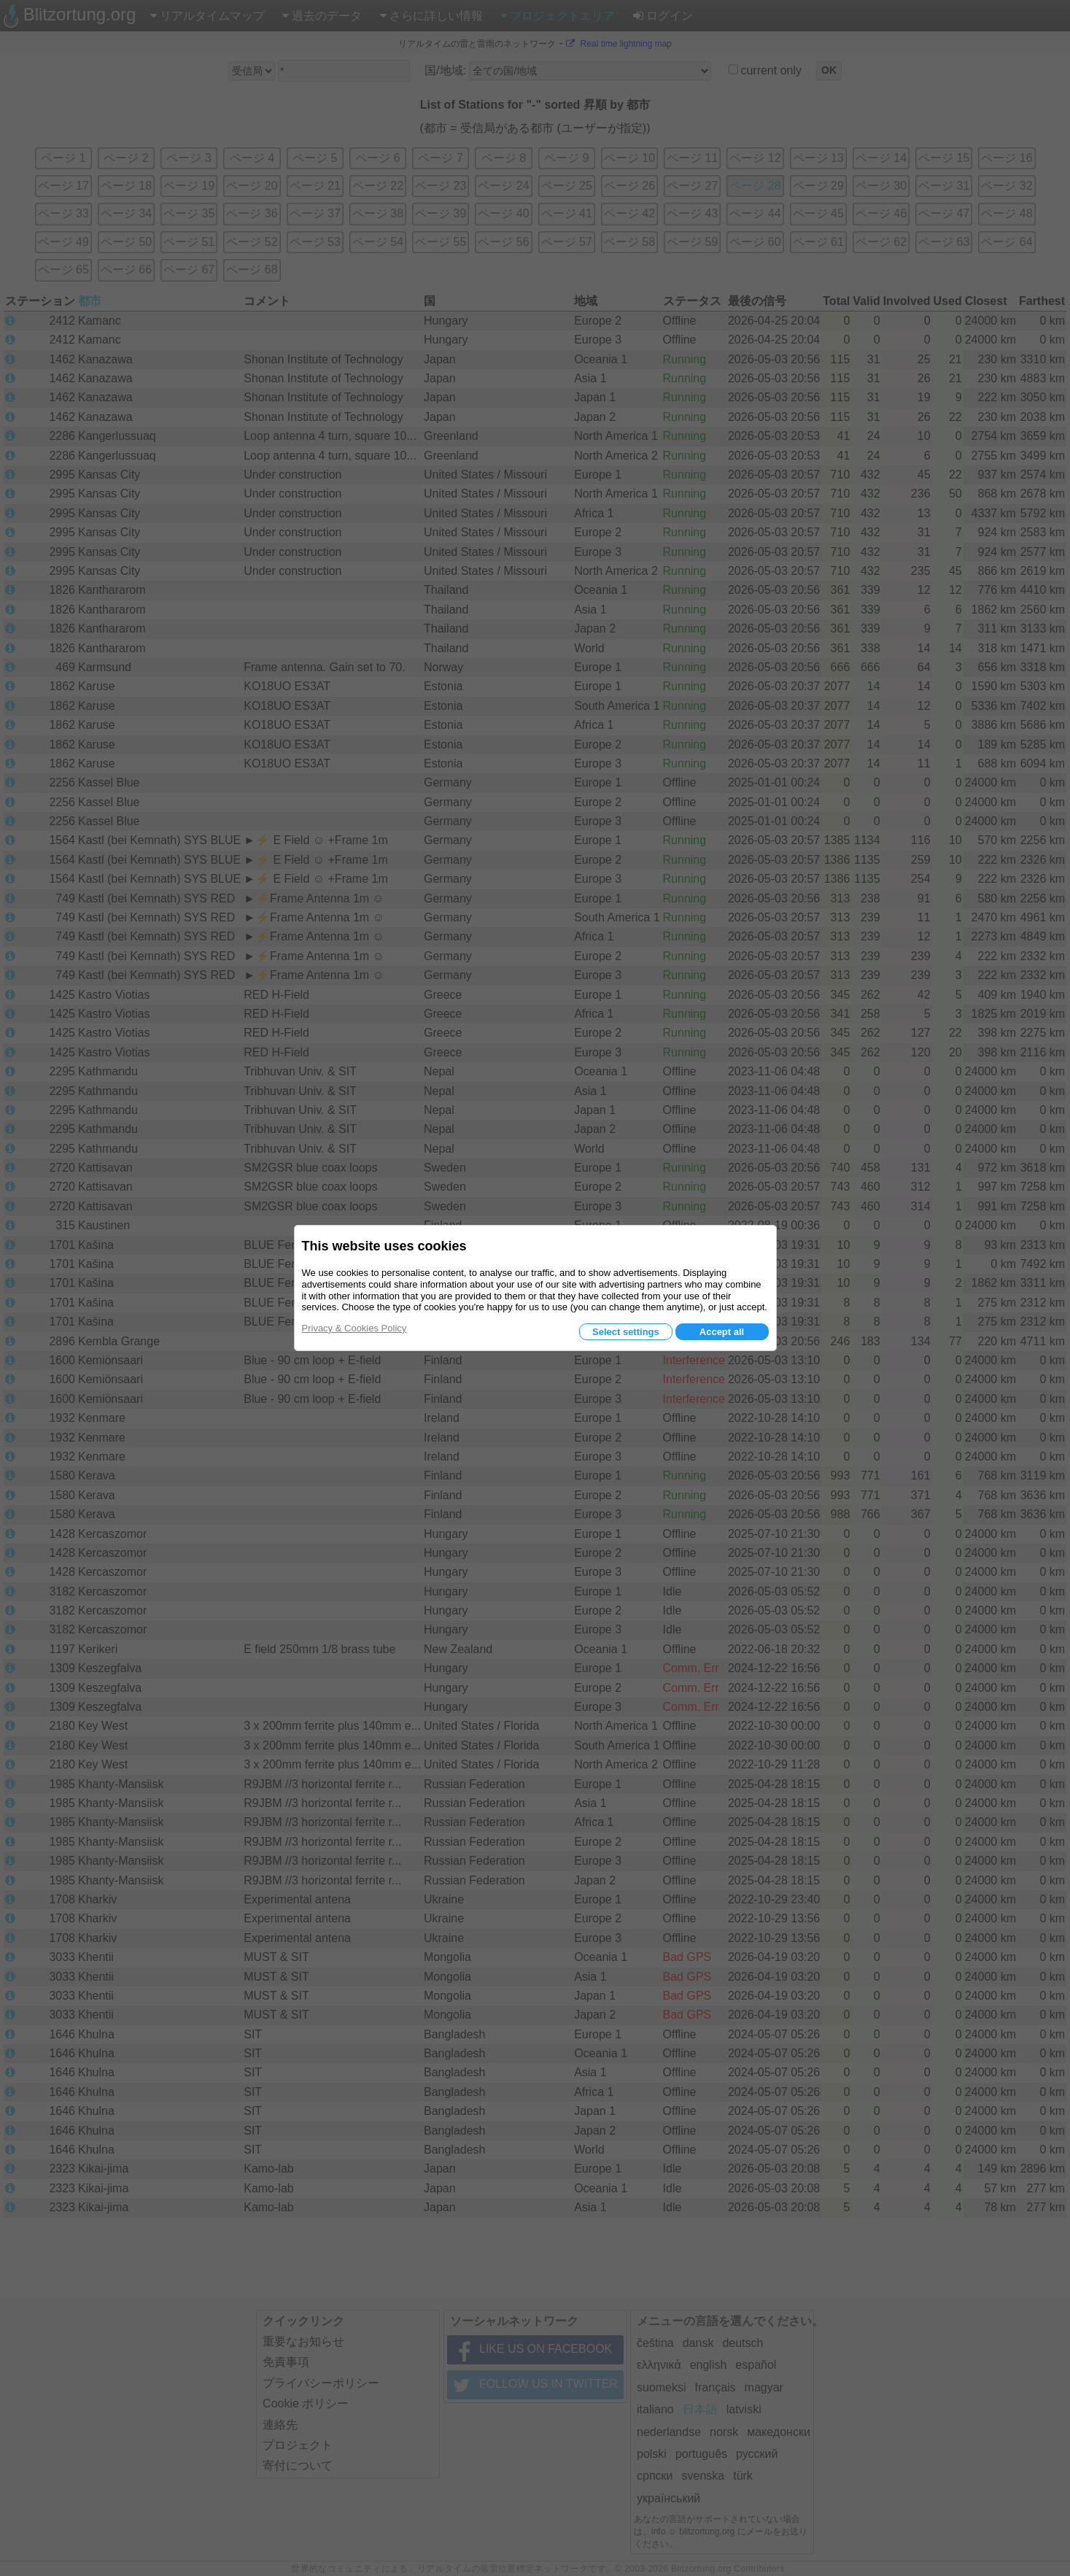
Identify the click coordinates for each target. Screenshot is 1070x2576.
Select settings (625, 1331)
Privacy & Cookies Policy (354, 1328)
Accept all (721, 1331)
